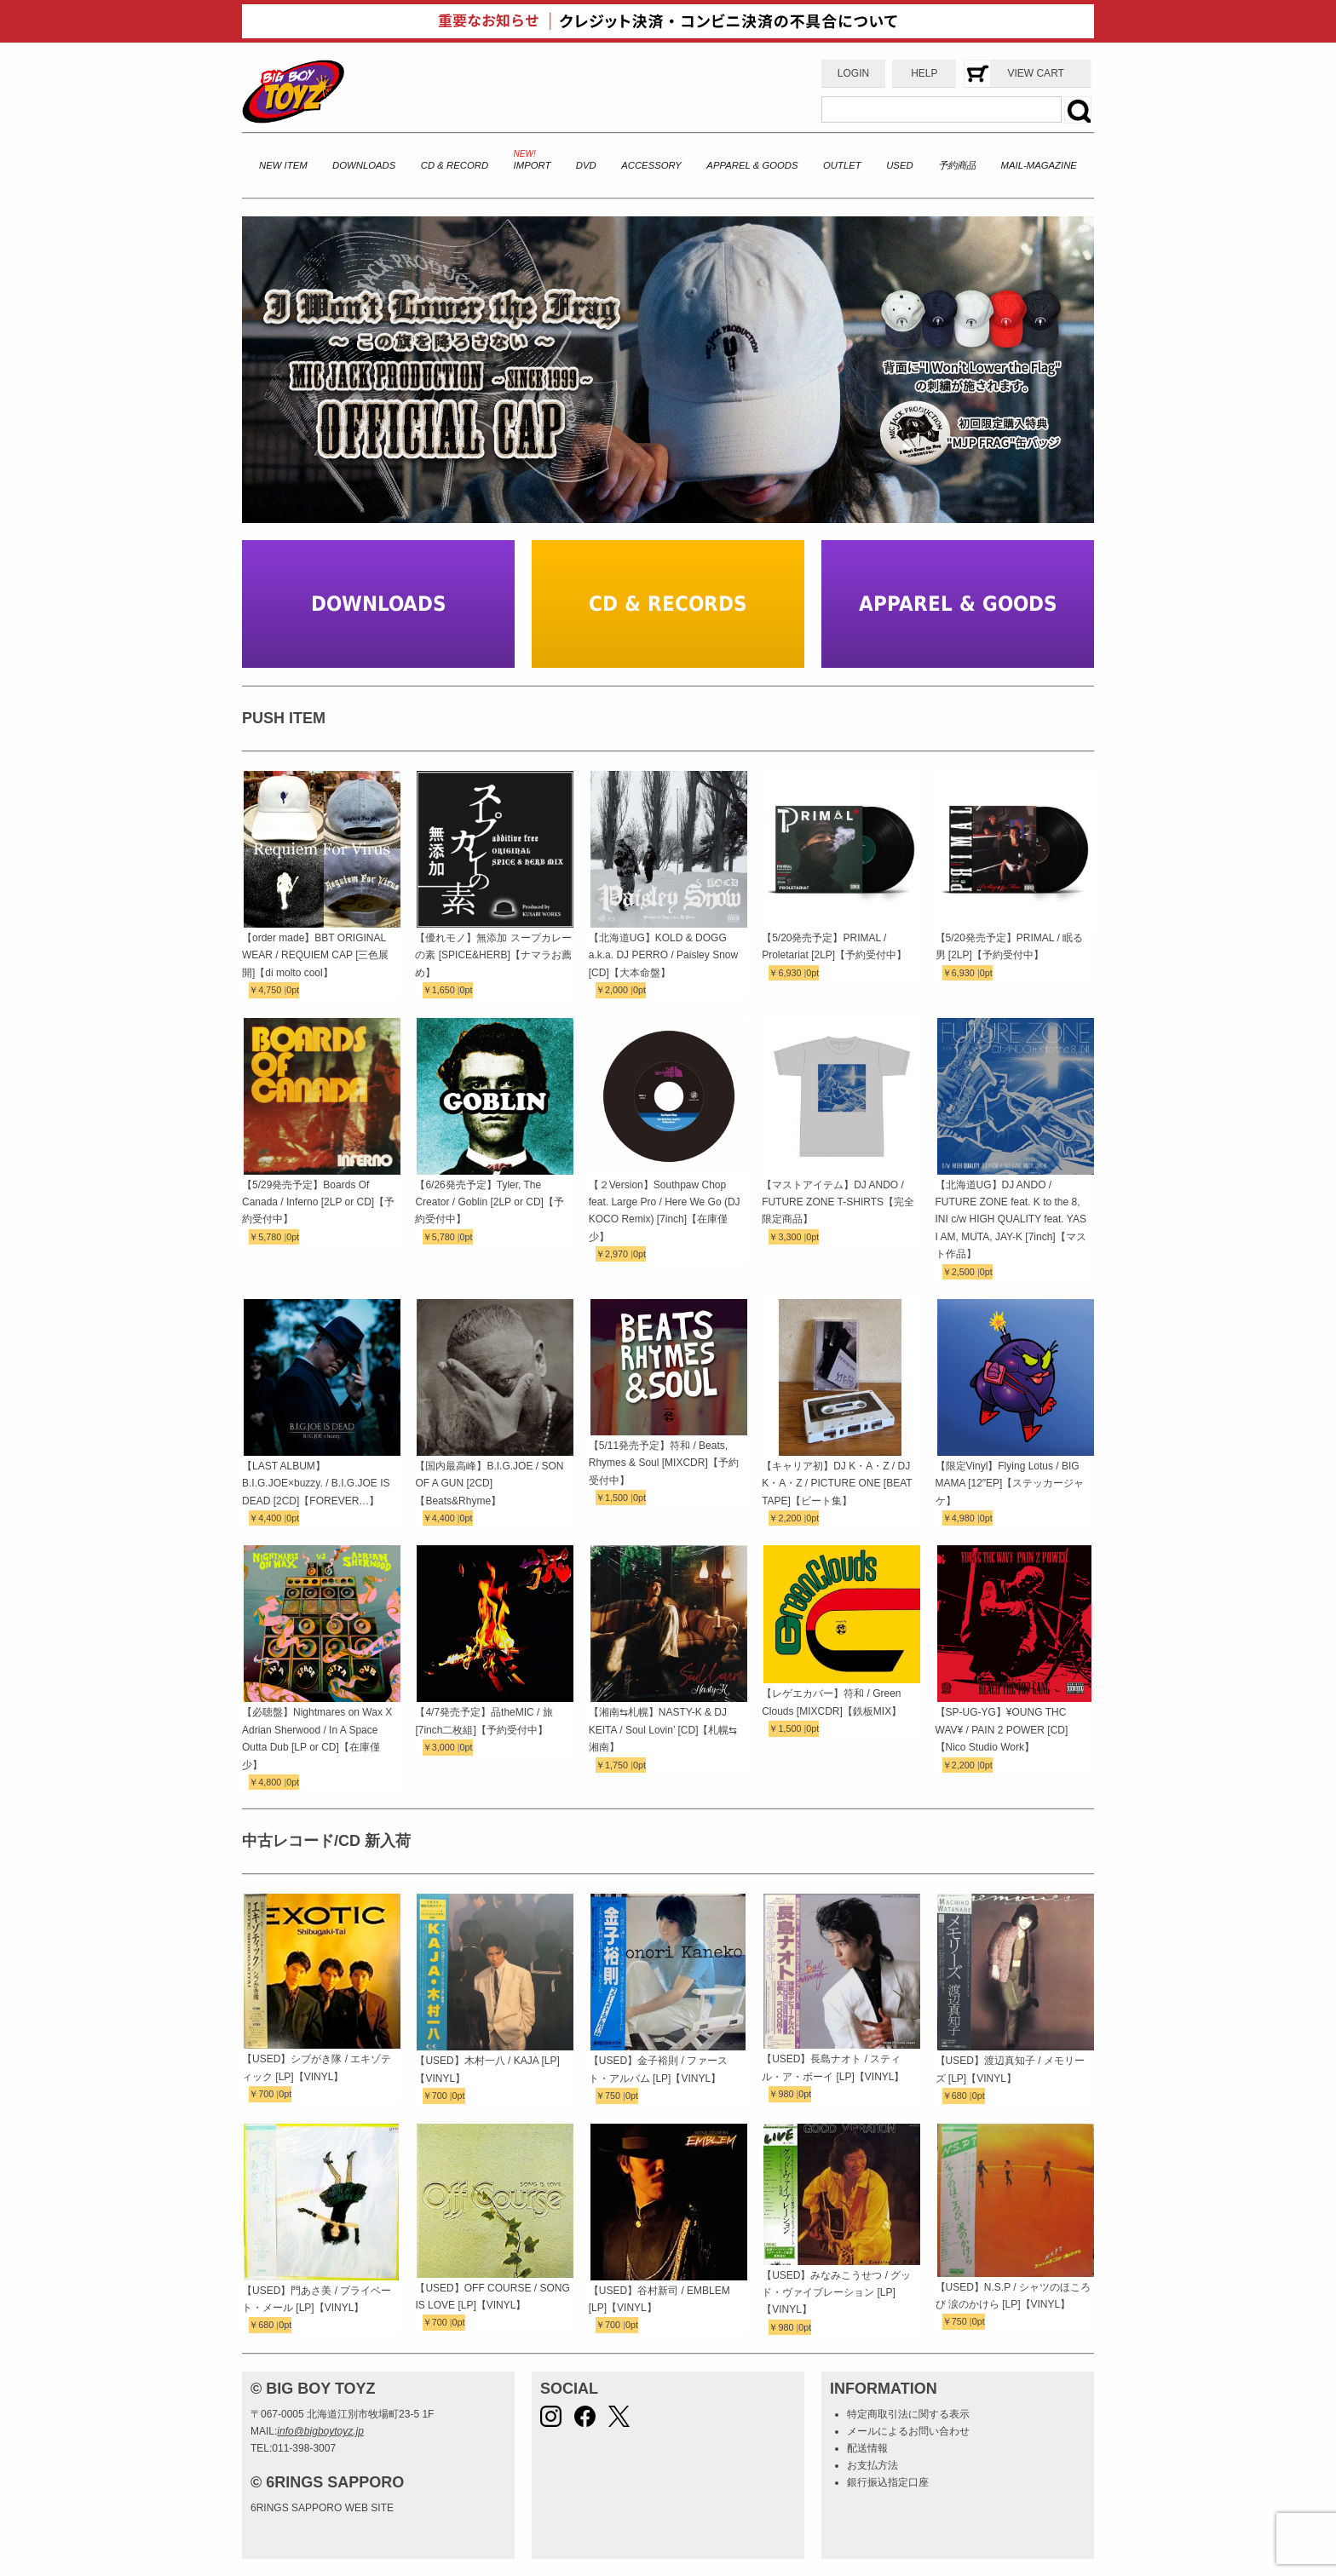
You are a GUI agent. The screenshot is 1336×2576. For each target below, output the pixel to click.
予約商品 (957, 165)
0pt (292, 990)
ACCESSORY (651, 165)
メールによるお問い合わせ (908, 2431)
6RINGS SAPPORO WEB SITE (322, 2508)
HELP (924, 73)
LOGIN (853, 73)
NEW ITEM (283, 165)
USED (899, 165)
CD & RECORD (454, 165)
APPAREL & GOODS (752, 165)
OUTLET (842, 165)
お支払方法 (872, 2465)
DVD (586, 165)
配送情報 (867, 2448)
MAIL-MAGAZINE (1039, 165)
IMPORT (532, 165)
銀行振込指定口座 (888, 2482)
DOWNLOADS (363, 165)
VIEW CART (1035, 73)
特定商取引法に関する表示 (908, 2414)
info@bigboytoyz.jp (320, 2431)
